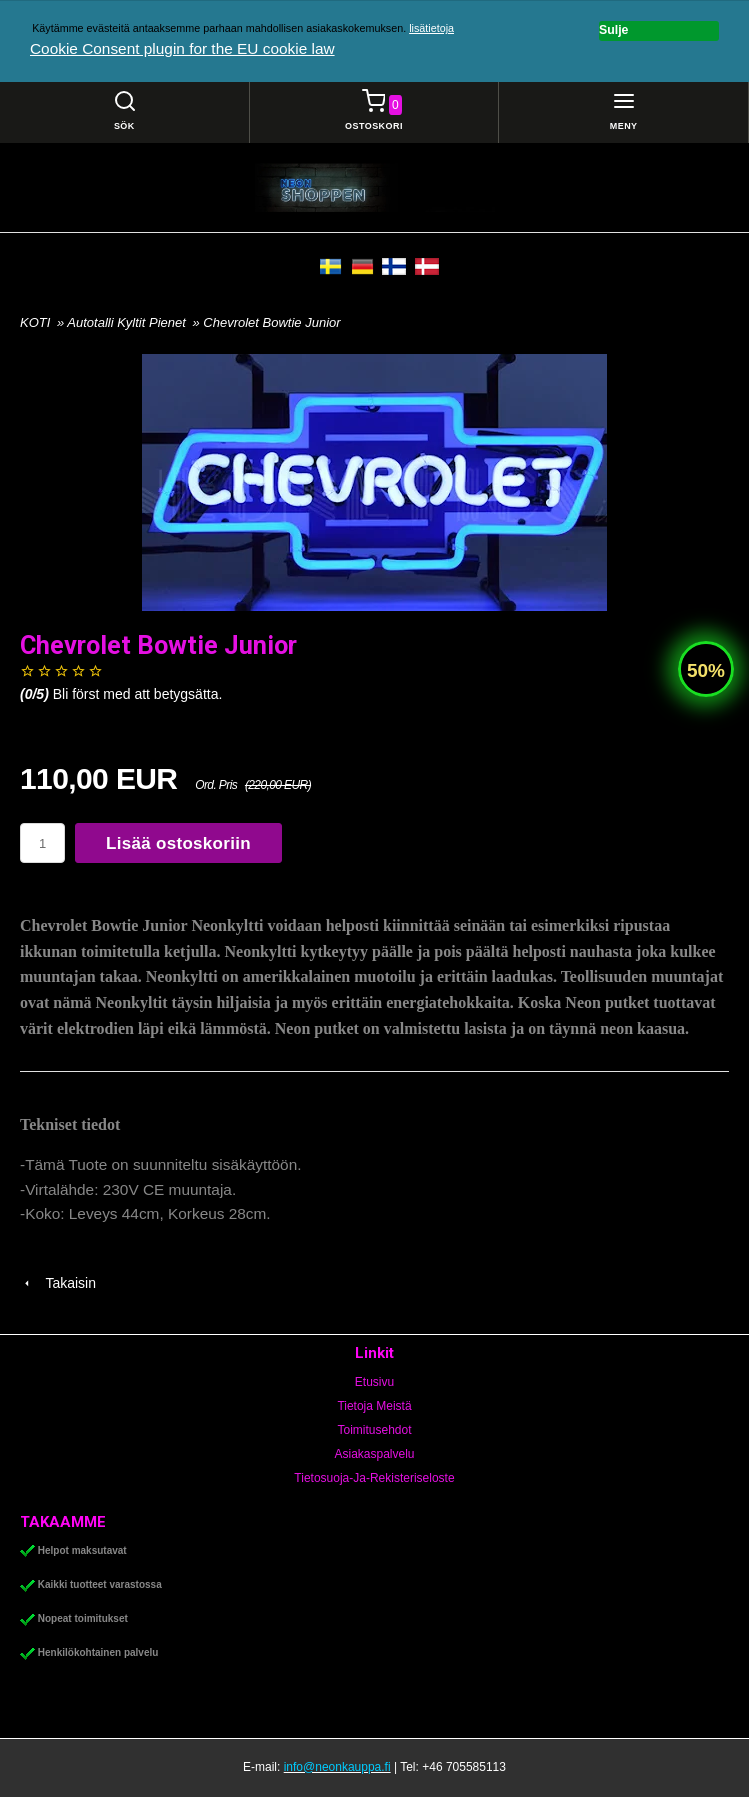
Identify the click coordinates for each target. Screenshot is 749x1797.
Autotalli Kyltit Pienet (128, 322)
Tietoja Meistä (374, 1406)
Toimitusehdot (374, 1430)
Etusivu (374, 1382)
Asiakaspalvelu (374, 1454)
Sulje (613, 30)
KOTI (35, 322)
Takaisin (58, 1283)
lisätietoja (431, 28)
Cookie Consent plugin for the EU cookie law (182, 48)
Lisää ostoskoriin (178, 843)
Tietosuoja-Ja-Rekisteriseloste (374, 1478)
